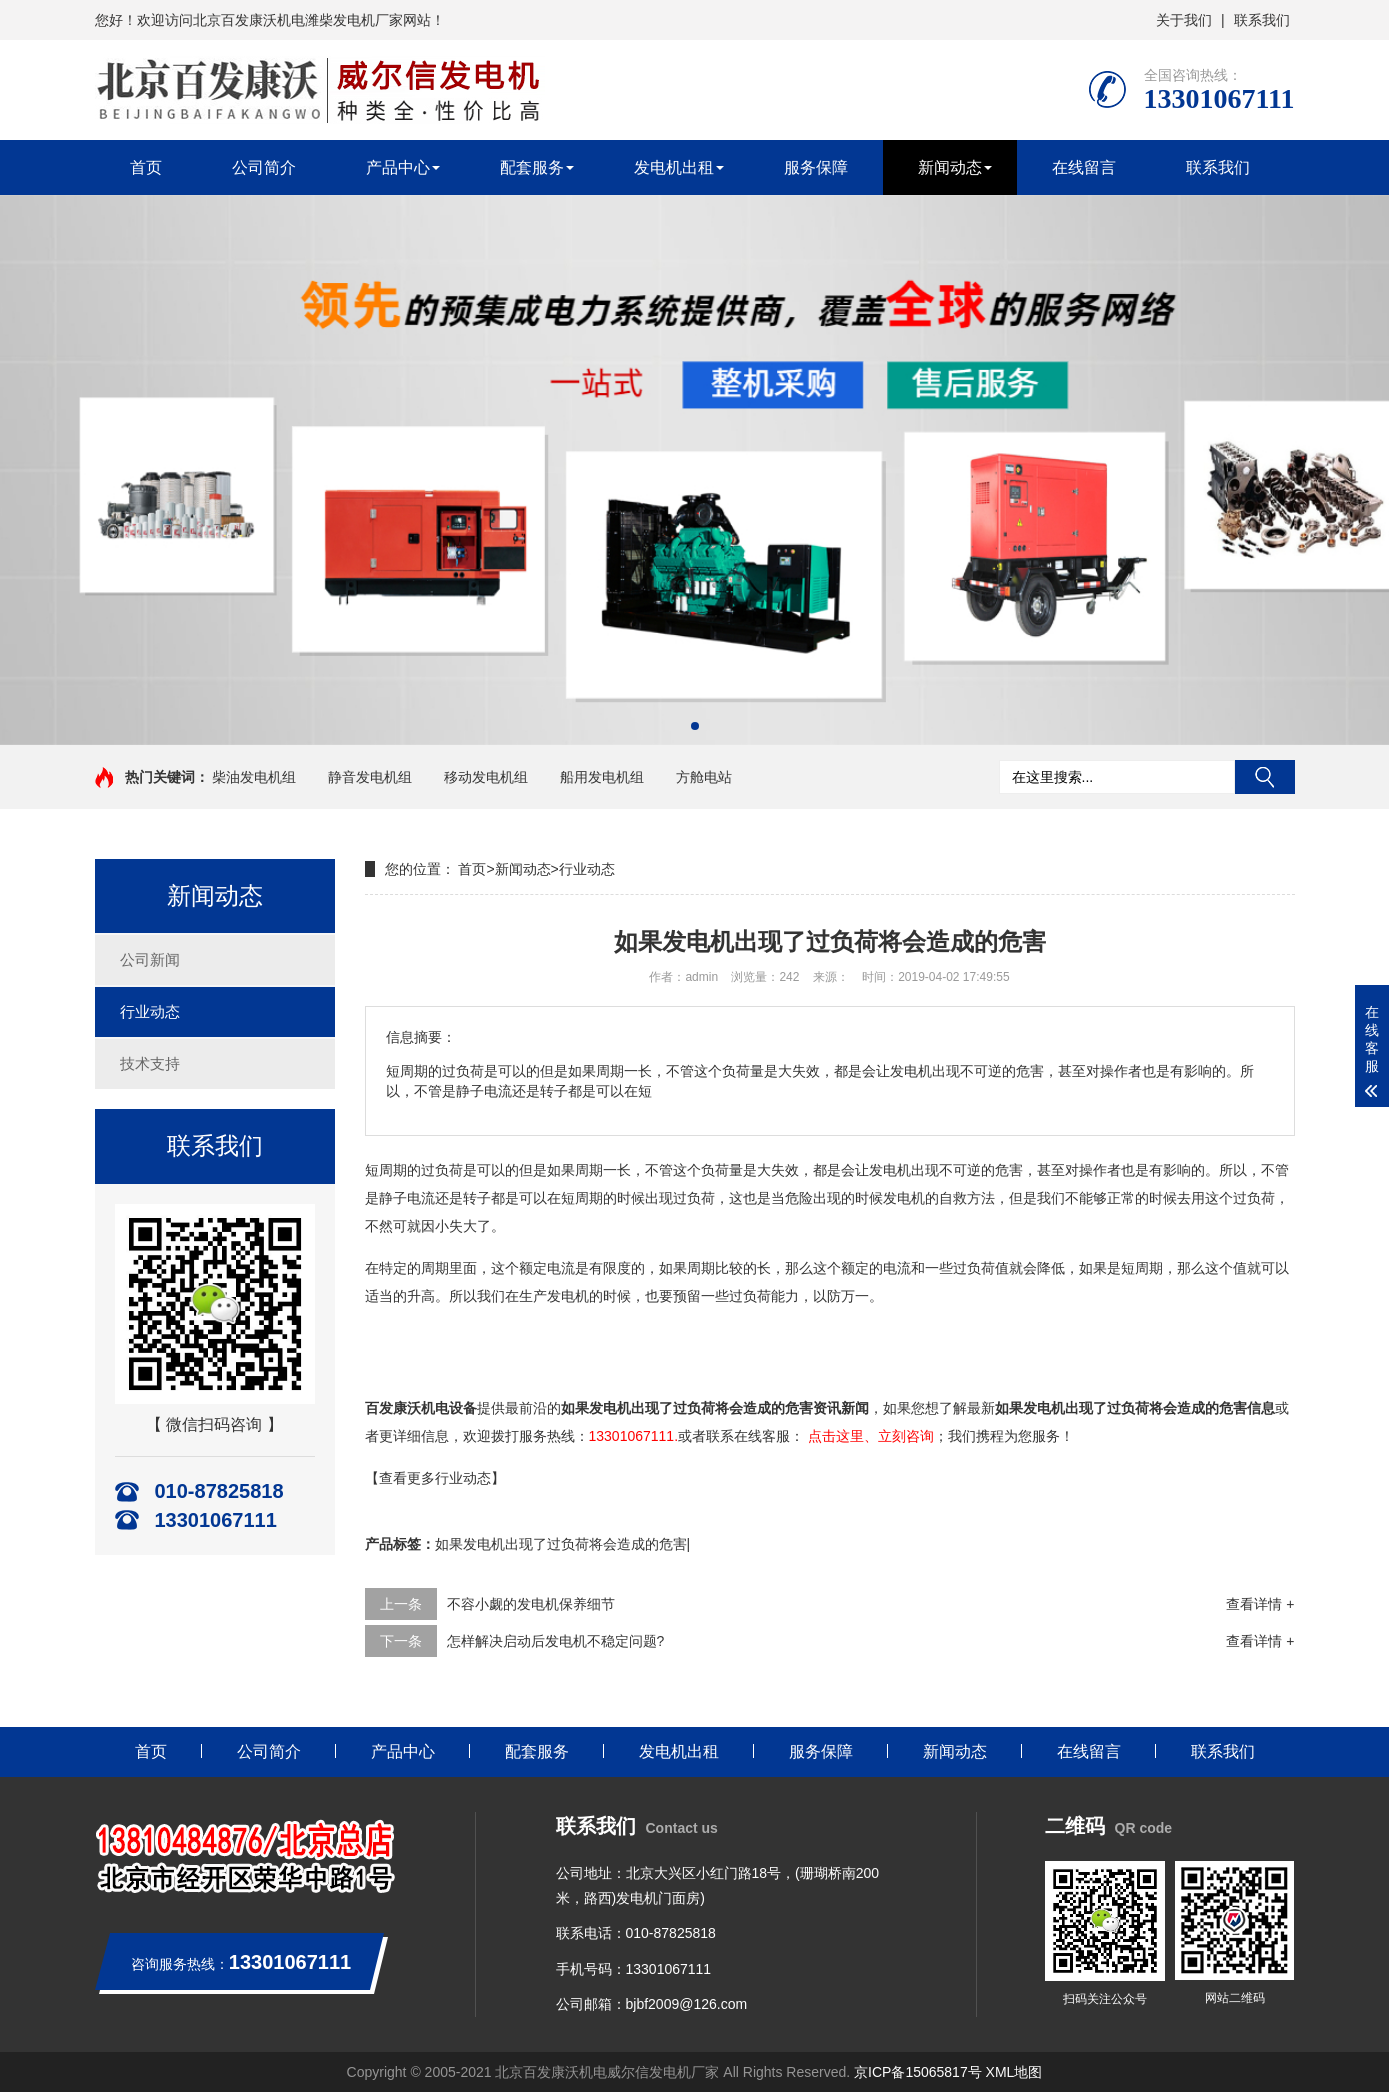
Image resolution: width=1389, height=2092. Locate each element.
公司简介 (264, 167)
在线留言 (1084, 167)
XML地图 (1014, 2072)
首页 (146, 167)
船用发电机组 (602, 777)
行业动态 (150, 1011)
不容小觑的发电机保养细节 (531, 1604)
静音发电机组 (370, 777)
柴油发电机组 (254, 777)
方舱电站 (704, 777)
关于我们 (1184, 20)
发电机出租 (674, 167)
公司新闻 (150, 959)
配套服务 (532, 167)
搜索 (1265, 777)
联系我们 (1262, 20)
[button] (695, 726)
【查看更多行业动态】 (435, 1478)
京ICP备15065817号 (918, 2072)
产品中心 (398, 167)
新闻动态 (950, 167)
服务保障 (816, 167)
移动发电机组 (486, 777)
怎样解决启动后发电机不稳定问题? (556, 1641)
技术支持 (150, 1063)
